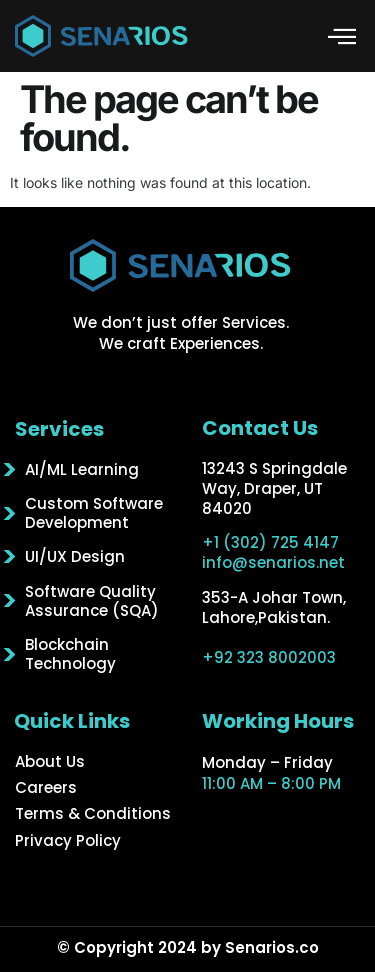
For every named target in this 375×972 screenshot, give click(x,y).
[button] (342, 36)
